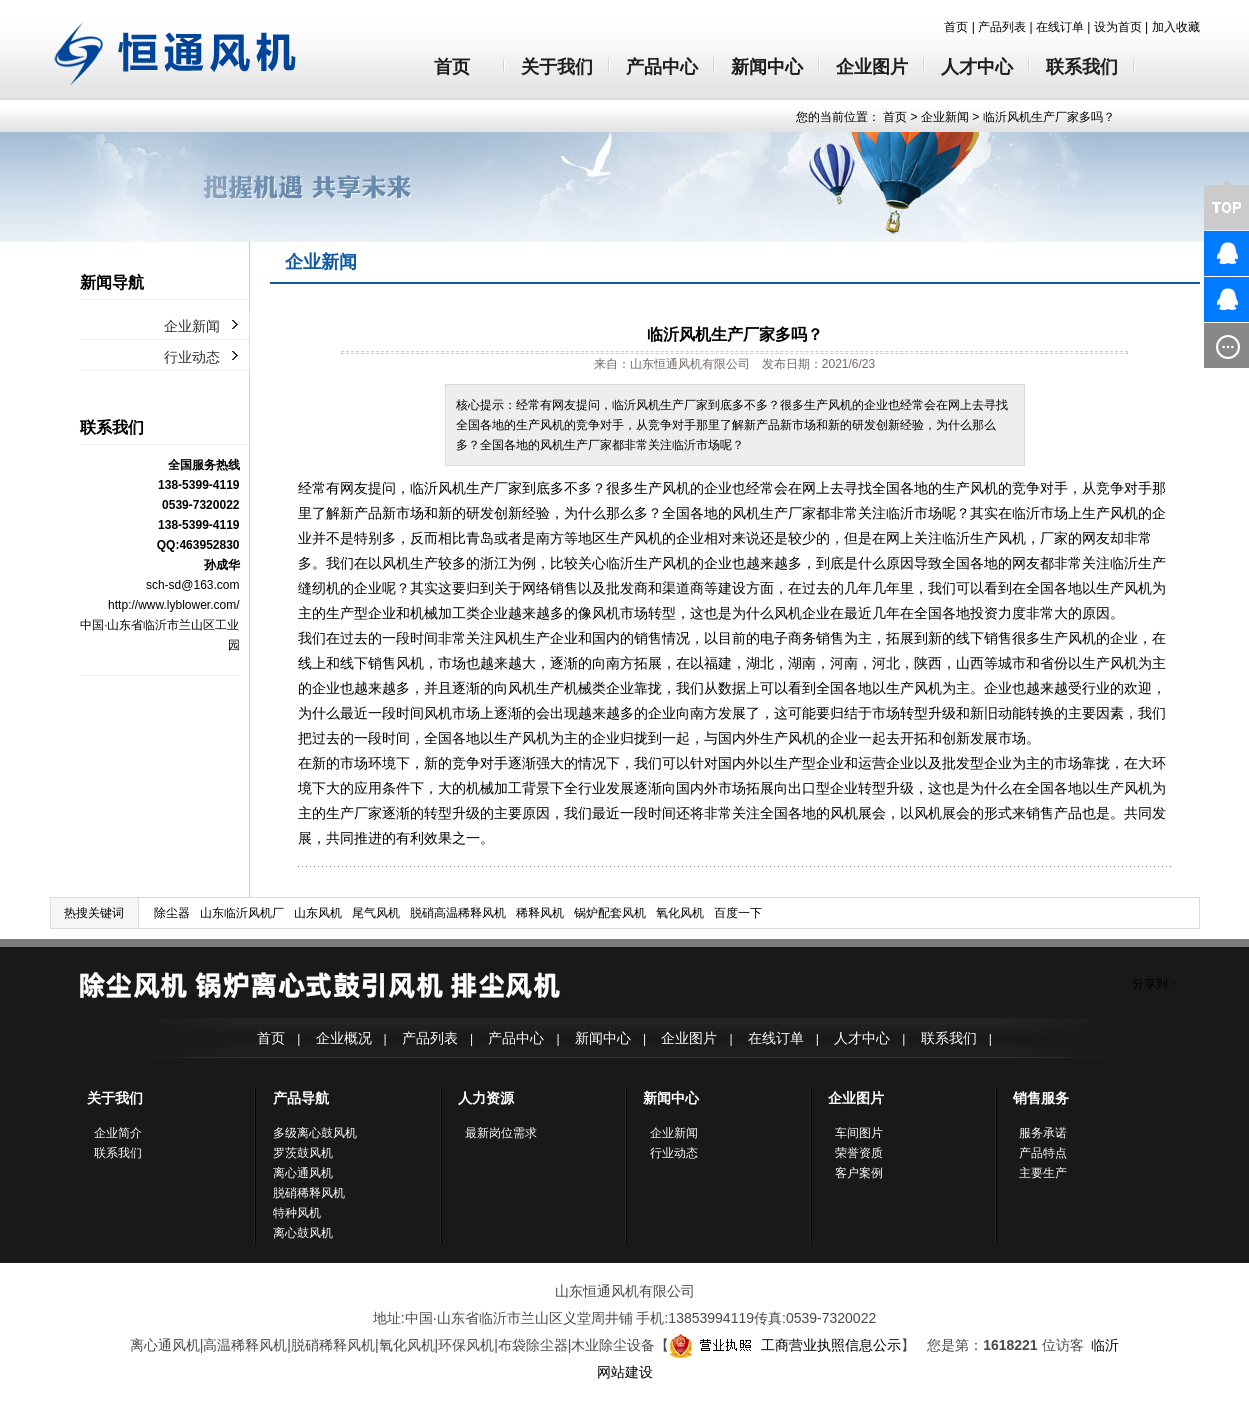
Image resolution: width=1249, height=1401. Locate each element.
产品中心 (662, 67)
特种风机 (297, 1213)
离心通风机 (303, 1173)
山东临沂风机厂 (242, 913)
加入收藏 (1176, 27)
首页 (956, 27)
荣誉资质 (859, 1153)
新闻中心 (767, 67)
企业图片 (872, 67)
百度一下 (738, 913)
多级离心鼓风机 (315, 1133)
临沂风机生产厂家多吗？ (1049, 117)
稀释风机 (540, 913)
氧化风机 (680, 913)
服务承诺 (1043, 1133)
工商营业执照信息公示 (785, 1345)
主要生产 (1043, 1173)
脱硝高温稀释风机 (458, 913)
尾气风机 (376, 913)
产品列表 (1002, 27)
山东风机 (318, 913)
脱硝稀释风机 (309, 1193)
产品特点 (1043, 1153)
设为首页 (1118, 27)
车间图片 (859, 1133)
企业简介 (118, 1133)
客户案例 (859, 1173)
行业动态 (192, 357)
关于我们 (557, 67)
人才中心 (977, 67)
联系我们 (1082, 67)
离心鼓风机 (303, 1233)
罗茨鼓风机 (303, 1153)
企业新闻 (945, 117)
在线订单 (1060, 27)
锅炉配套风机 (610, 913)
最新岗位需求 (501, 1133)
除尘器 (172, 913)
